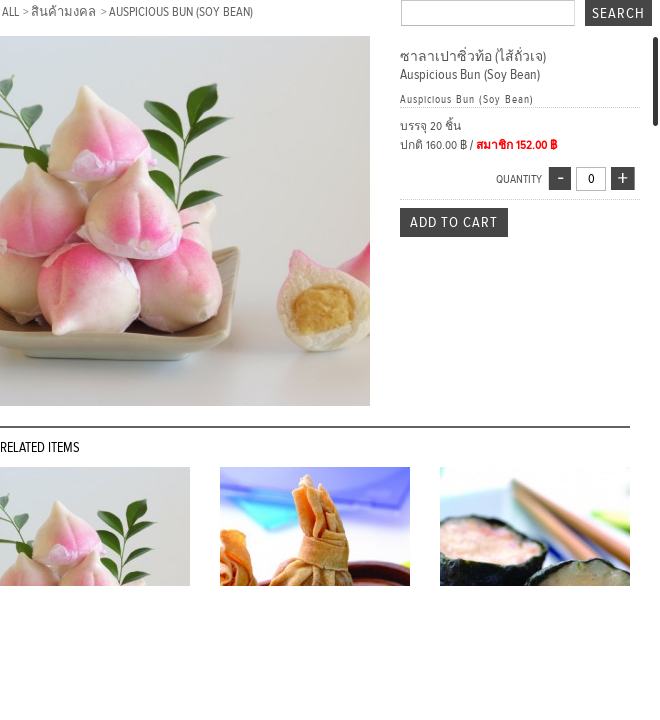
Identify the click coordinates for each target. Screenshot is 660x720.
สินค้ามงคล (65, 12)
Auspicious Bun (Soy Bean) (181, 12)
